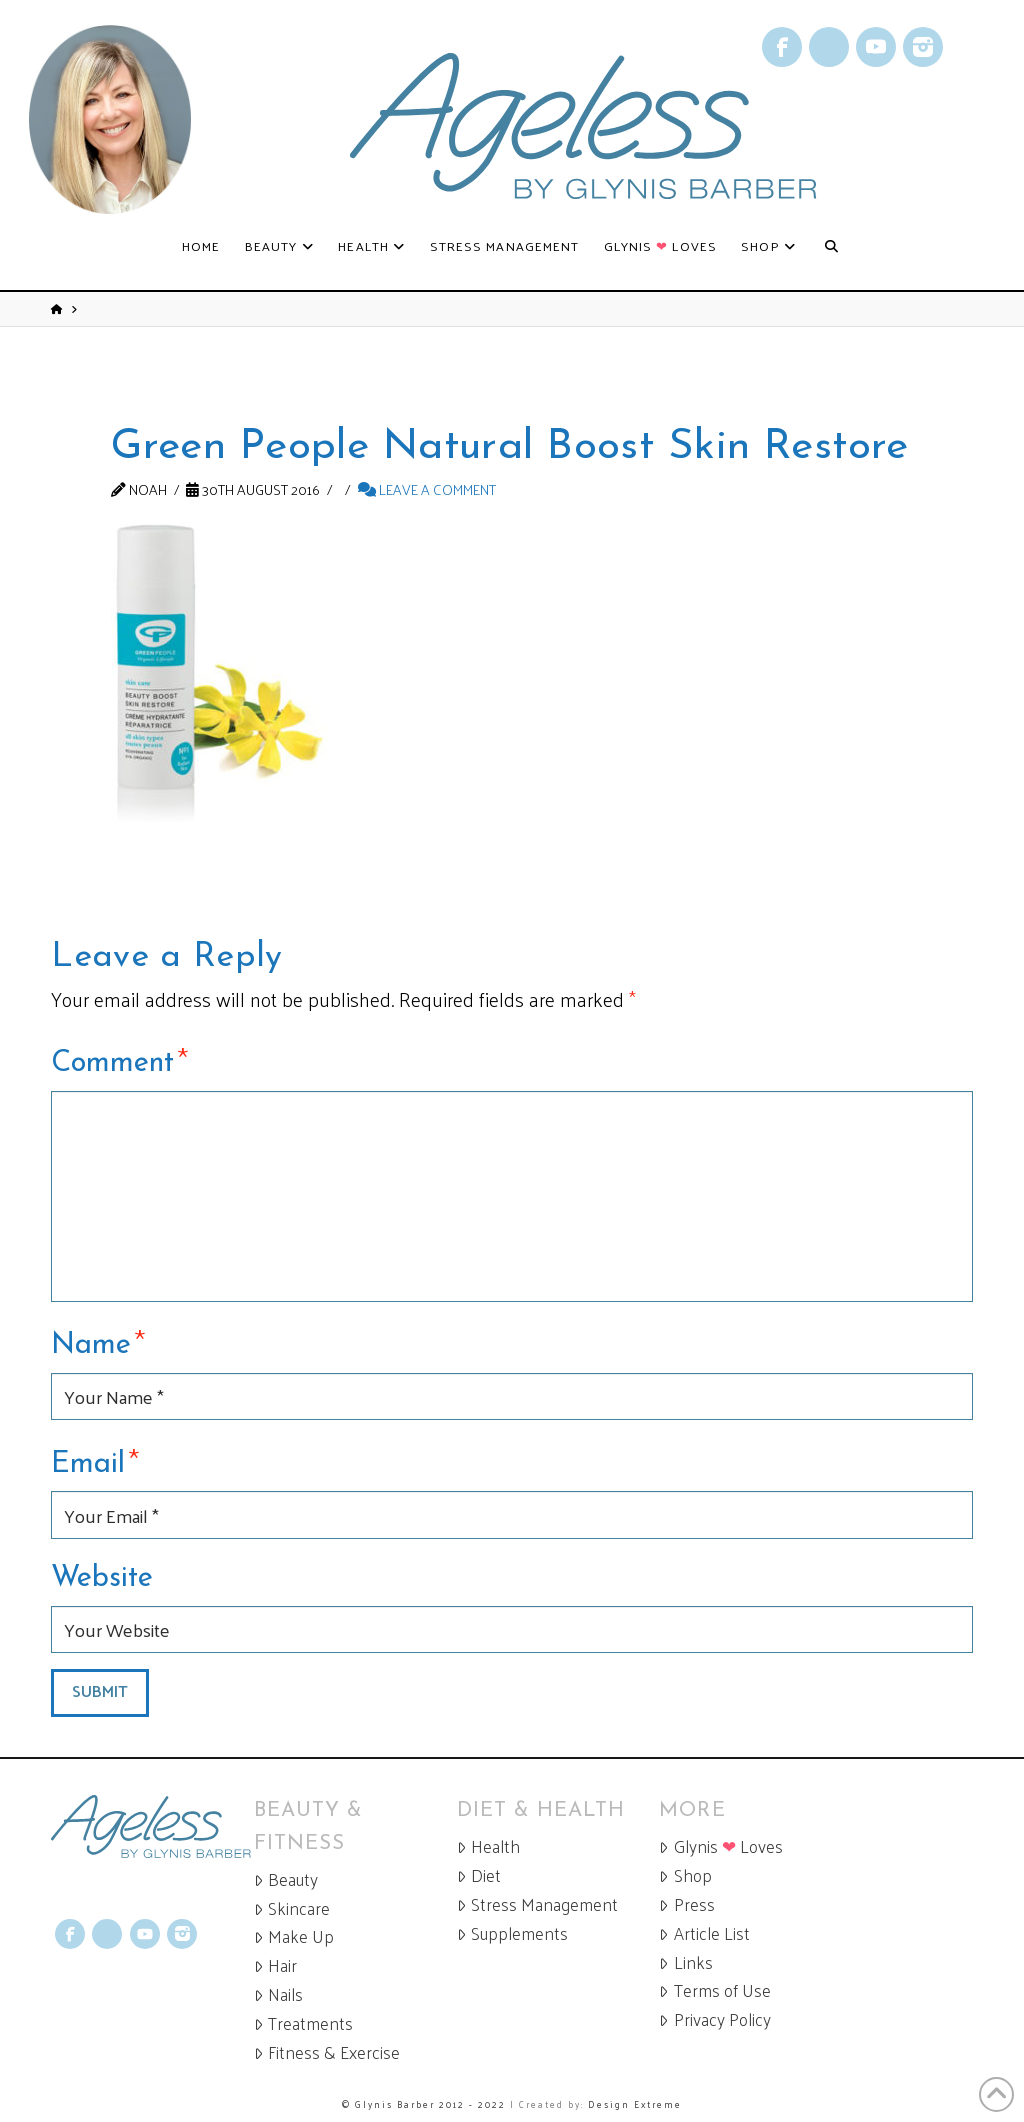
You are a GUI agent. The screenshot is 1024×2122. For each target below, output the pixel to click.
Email (95, 1461)
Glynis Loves (720, 1846)
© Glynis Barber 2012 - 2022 (424, 2104)
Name (98, 1342)
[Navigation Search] (831, 247)
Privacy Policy (714, 2019)
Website (102, 1578)
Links (685, 1962)
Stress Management (537, 1904)
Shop (685, 1875)
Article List (704, 1933)
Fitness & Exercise (327, 2052)
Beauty (286, 1879)
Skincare (292, 1908)
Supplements (512, 1933)
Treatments (303, 2023)
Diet (479, 1875)
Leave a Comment (427, 489)
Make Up (294, 1936)
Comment (119, 1060)
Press (686, 1904)
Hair (275, 1965)
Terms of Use (714, 1990)
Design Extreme (635, 2104)
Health (488, 1846)
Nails (278, 1994)
